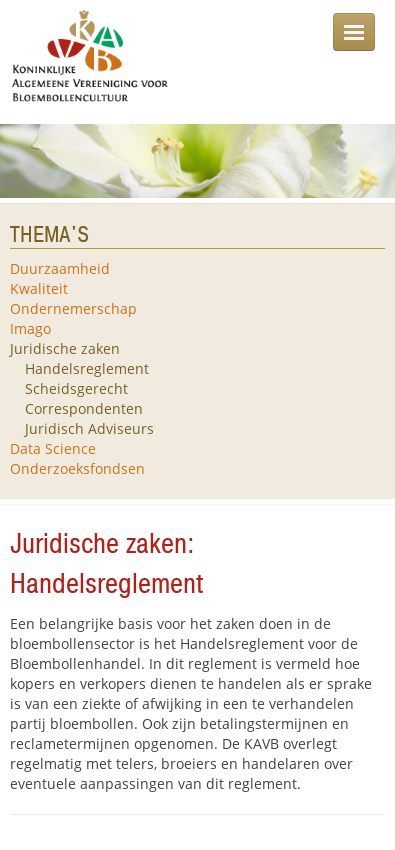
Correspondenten (84, 408)
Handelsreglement (87, 368)
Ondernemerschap (73, 308)
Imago (30, 328)
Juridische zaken (65, 348)
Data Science (53, 448)
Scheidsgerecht (76, 388)
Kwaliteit (39, 288)
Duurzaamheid (60, 268)
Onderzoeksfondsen (77, 468)
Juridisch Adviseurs (89, 428)
